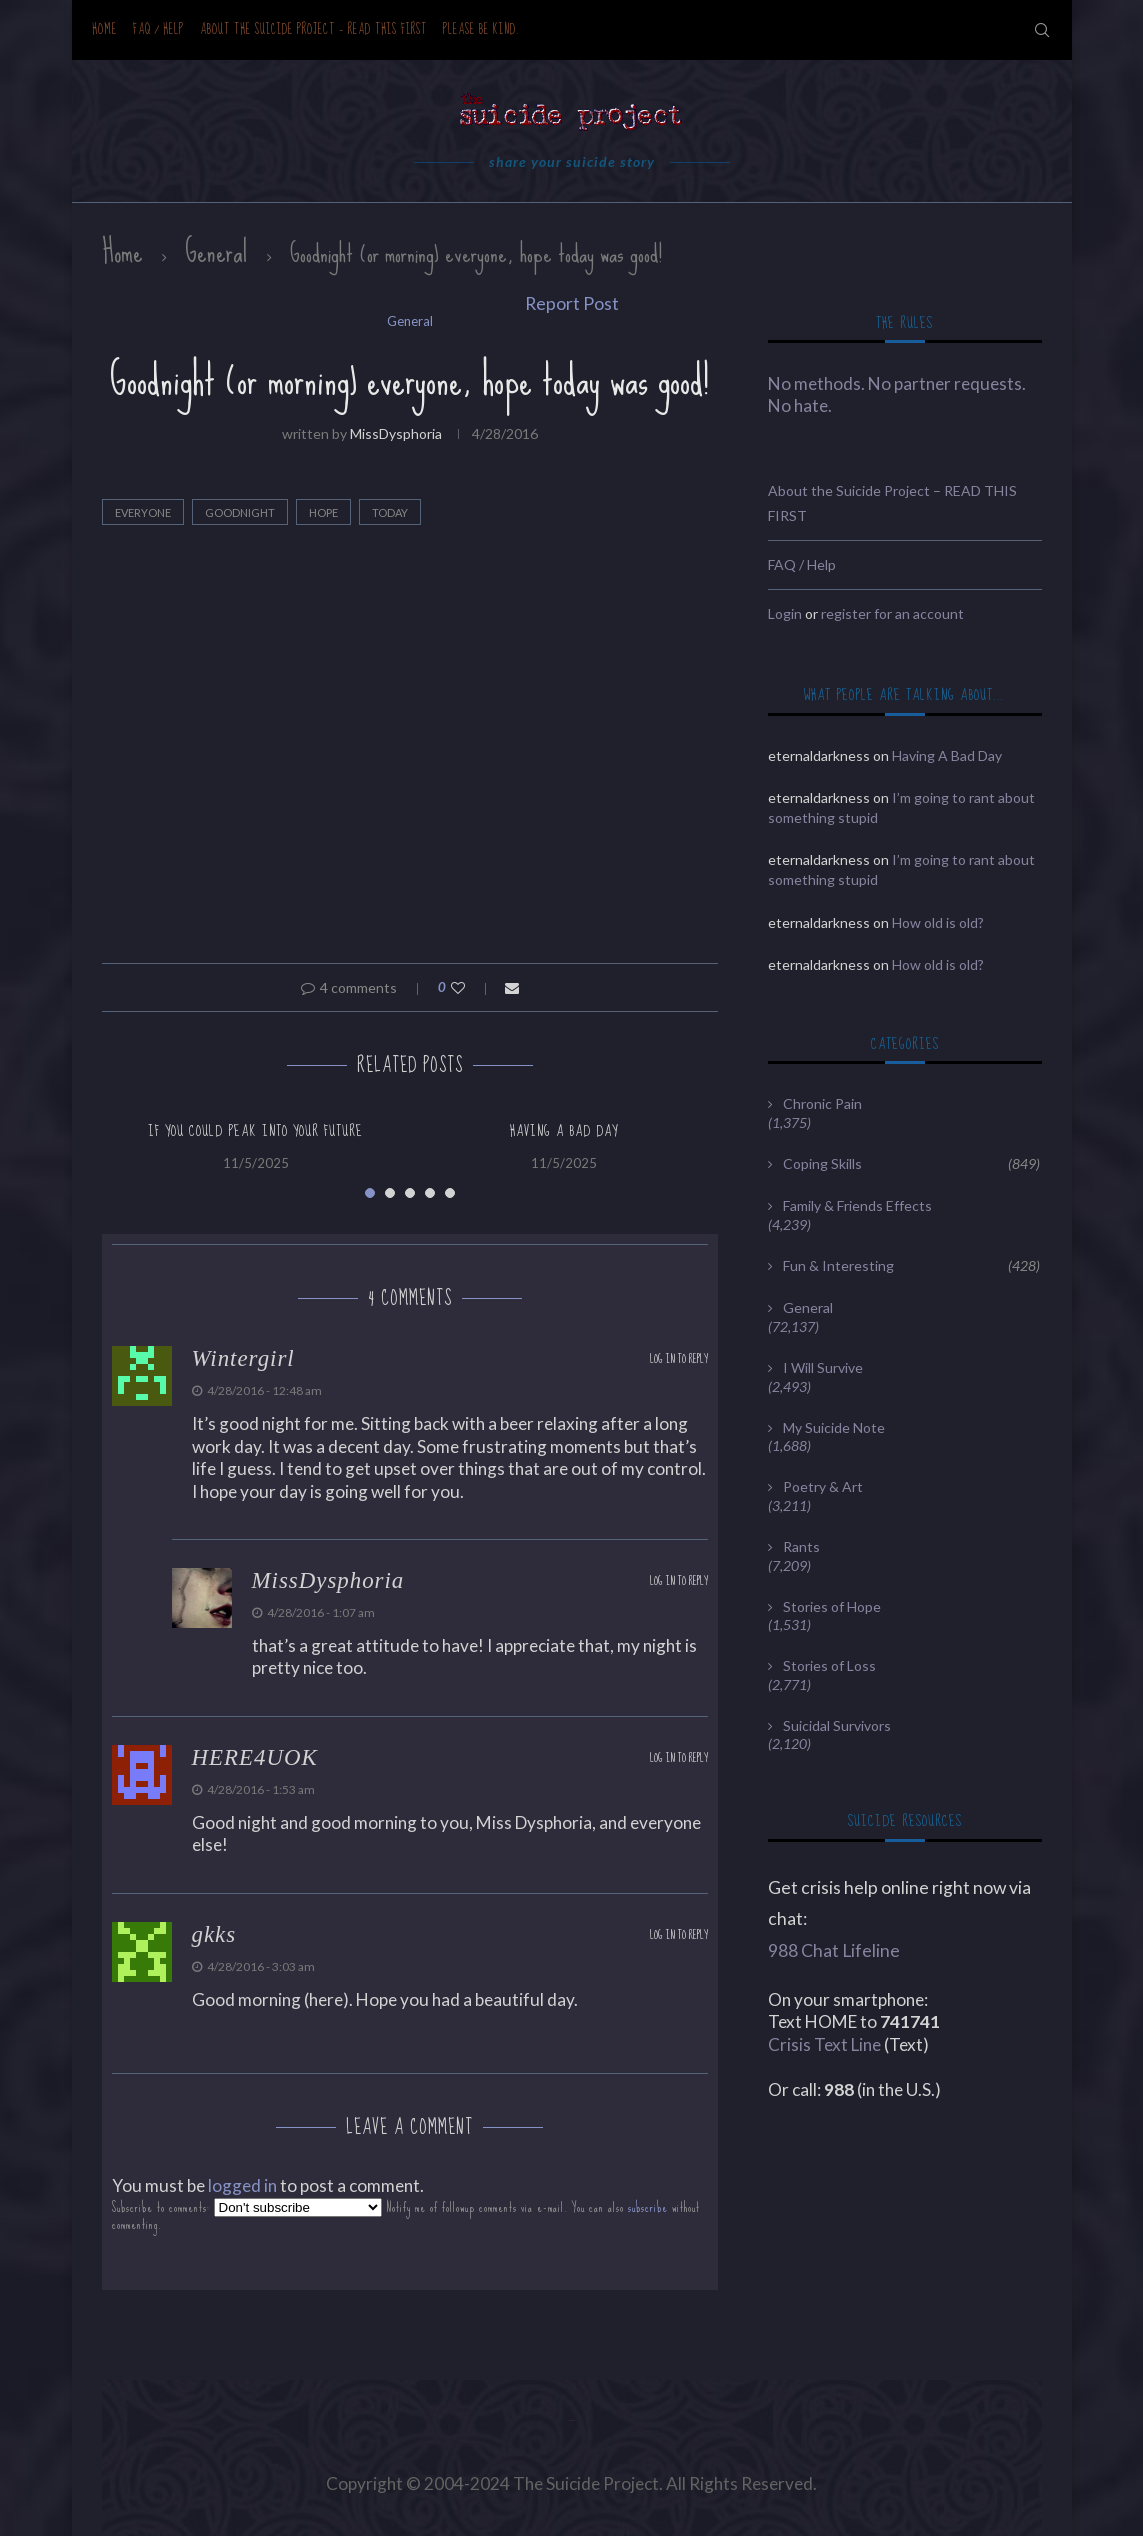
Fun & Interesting (911, 1266)
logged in (242, 2185)
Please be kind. (481, 29)
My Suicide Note (834, 1427)
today (390, 512)
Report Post (572, 303)
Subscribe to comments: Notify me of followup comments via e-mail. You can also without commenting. (406, 2215)
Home (104, 29)
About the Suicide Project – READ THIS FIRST (313, 29)
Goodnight (240, 512)
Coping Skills (911, 1164)
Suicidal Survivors (837, 1725)
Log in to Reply (679, 1359)
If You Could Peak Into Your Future (255, 1131)
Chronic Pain (822, 1103)
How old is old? (938, 922)
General (216, 252)
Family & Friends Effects (857, 1205)
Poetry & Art (823, 1486)
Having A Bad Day (564, 1131)
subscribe (648, 2207)
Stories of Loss (829, 1665)
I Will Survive (823, 1367)
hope (323, 512)
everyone (143, 512)
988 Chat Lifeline (834, 1950)
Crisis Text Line (824, 2044)
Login (785, 613)
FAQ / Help (158, 29)
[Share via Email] (512, 987)
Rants (801, 1546)
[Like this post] (471, 987)
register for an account (892, 613)
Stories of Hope (832, 1606)
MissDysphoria (396, 433)
